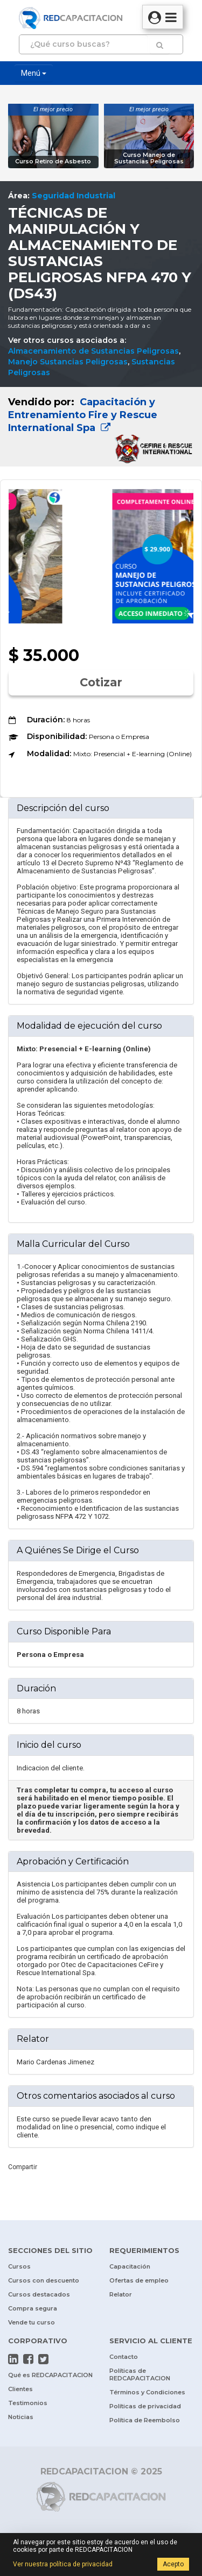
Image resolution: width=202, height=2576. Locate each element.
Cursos (19, 2266)
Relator (120, 2294)
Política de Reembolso (144, 2420)
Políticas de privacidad (145, 2406)
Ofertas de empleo (139, 2280)
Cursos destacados (39, 2294)
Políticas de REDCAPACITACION (139, 2374)
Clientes (20, 2389)
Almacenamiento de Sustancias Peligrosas (93, 351)
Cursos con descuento (43, 2280)
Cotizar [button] (101, 682)
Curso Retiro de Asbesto (53, 161)
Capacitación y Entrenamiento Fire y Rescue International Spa (82, 415)
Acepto (173, 2564)
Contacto (123, 2356)
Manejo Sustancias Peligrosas (68, 362)
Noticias (20, 2417)
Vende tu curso (31, 2322)
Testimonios (27, 2403)
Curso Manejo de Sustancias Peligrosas (149, 158)
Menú (33, 73)
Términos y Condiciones (147, 2392)
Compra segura (32, 2308)
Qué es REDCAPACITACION (50, 2375)
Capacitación (129, 2266)
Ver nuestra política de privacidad (63, 2564)
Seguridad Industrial (73, 195)
